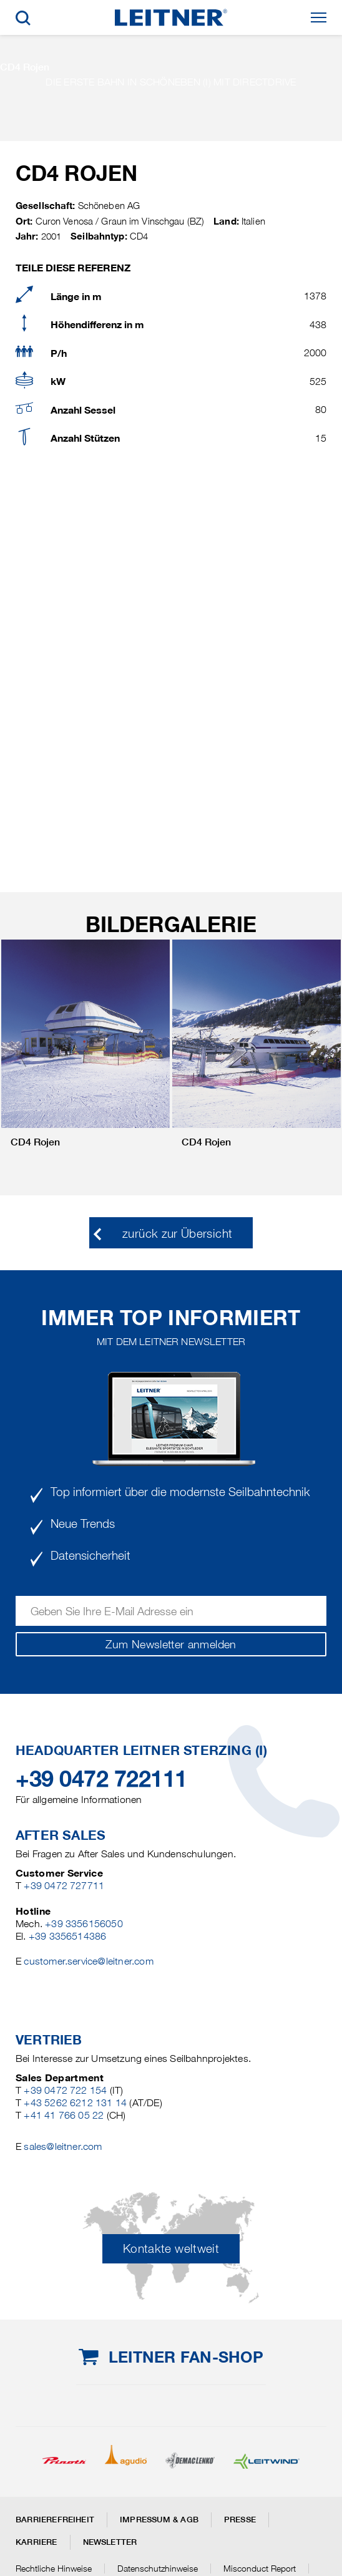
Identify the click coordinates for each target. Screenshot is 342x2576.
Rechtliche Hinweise (54, 2569)
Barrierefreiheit (55, 2519)
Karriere (36, 2542)
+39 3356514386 (68, 1936)
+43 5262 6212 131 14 (75, 2103)
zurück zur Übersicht (177, 1234)
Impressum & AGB (159, 2519)
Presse (240, 2519)
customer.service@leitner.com (88, 1961)
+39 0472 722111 (101, 1778)
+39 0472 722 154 (65, 2090)
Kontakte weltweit (171, 2249)
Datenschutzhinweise (157, 2569)
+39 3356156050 (84, 1924)
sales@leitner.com (63, 2146)
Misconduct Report (259, 2569)
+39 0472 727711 (64, 1886)
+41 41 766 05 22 (64, 2115)
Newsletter (110, 2542)
